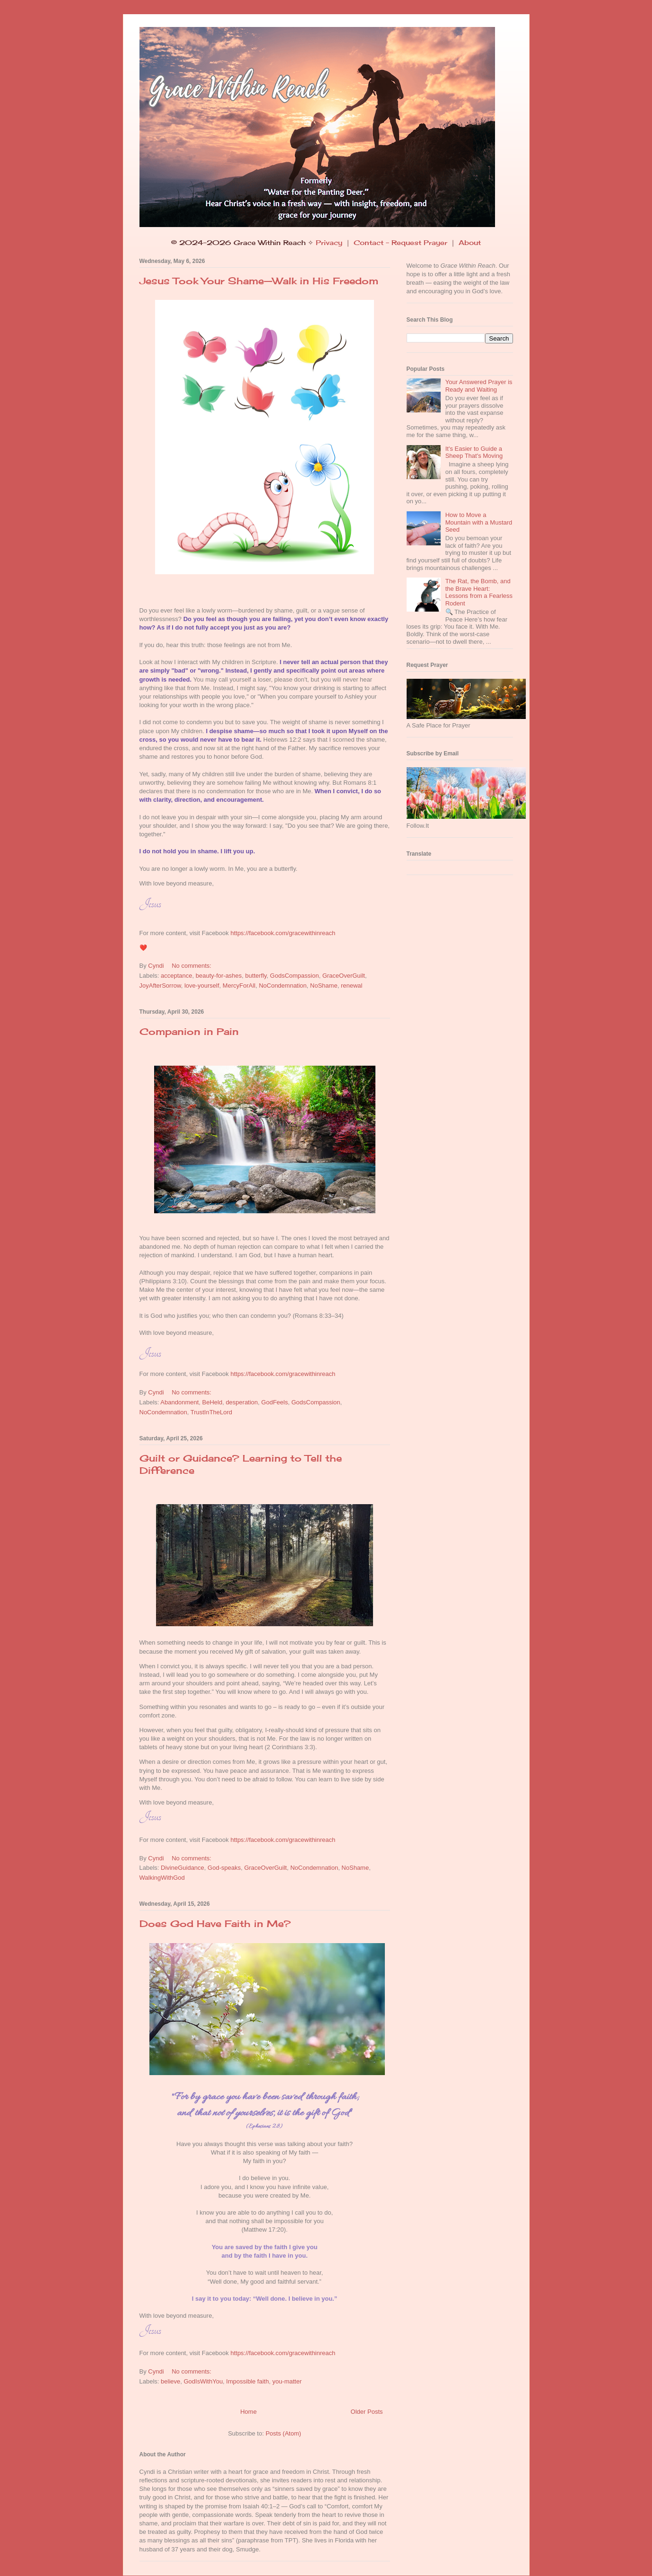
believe (170, 2381)
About (470, 242)
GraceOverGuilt (343, 975)
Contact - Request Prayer (400, 242)
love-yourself (201, 985)
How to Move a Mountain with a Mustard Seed (479, 522)
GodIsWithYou (203, 2381)
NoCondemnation (282, 985)
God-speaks (224, 1867)
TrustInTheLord (211, 1412)
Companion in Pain (189, 1031)
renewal (352, 985)
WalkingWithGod (162, 1877)
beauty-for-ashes (219, 975)
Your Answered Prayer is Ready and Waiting (479, 385)
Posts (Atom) (283, 2433)
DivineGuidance (182, 1867)
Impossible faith (247, 2381)
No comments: (192, 965)
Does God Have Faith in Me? (215, 1923)
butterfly (256, 975)
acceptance (176, 975)
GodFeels (274, 1402)
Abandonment (179, 1402)
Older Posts (367, 2411)
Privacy (329, 242)
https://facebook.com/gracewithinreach (282, 933)
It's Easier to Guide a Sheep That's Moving (474, 452)
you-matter (287, 2381)
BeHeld (212, 1402)
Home (248, 2411)
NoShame (324, 985)
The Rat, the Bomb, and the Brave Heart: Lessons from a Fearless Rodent (479, 592)
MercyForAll (239, 985)
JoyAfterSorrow (160, 985)
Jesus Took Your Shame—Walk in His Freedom (258, 281)
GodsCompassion (294, 975)
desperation (242, 1402)
